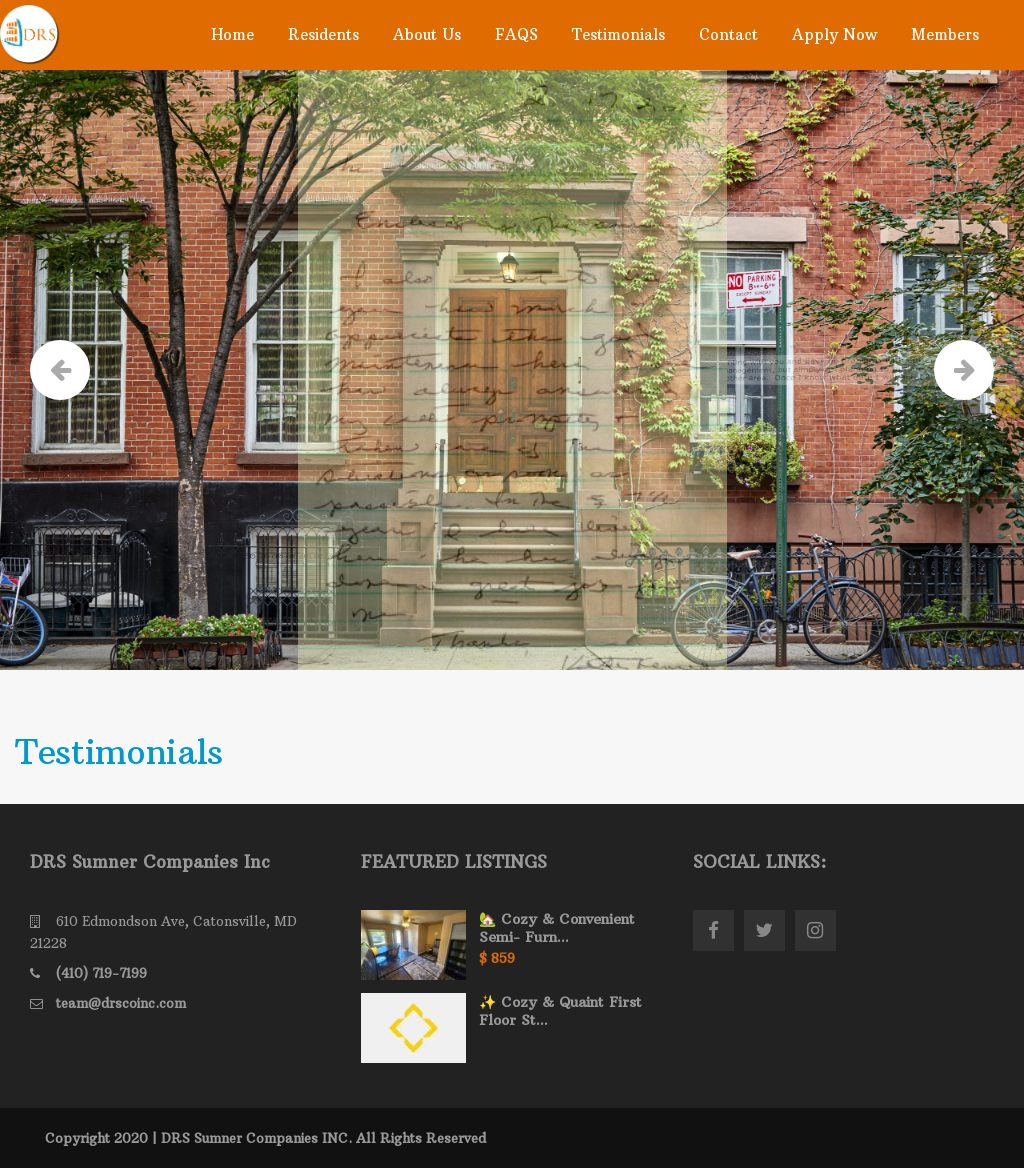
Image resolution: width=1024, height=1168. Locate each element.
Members (945, 34)
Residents (323, 34)
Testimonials (618, 34)
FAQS (516, 34)
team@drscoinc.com (121, 1003)
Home (232, 34)
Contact (728, 34)
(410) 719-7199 (101, 973)
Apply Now (834, 34)
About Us (427, 34)
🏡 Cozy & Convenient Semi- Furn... (557, 928)
